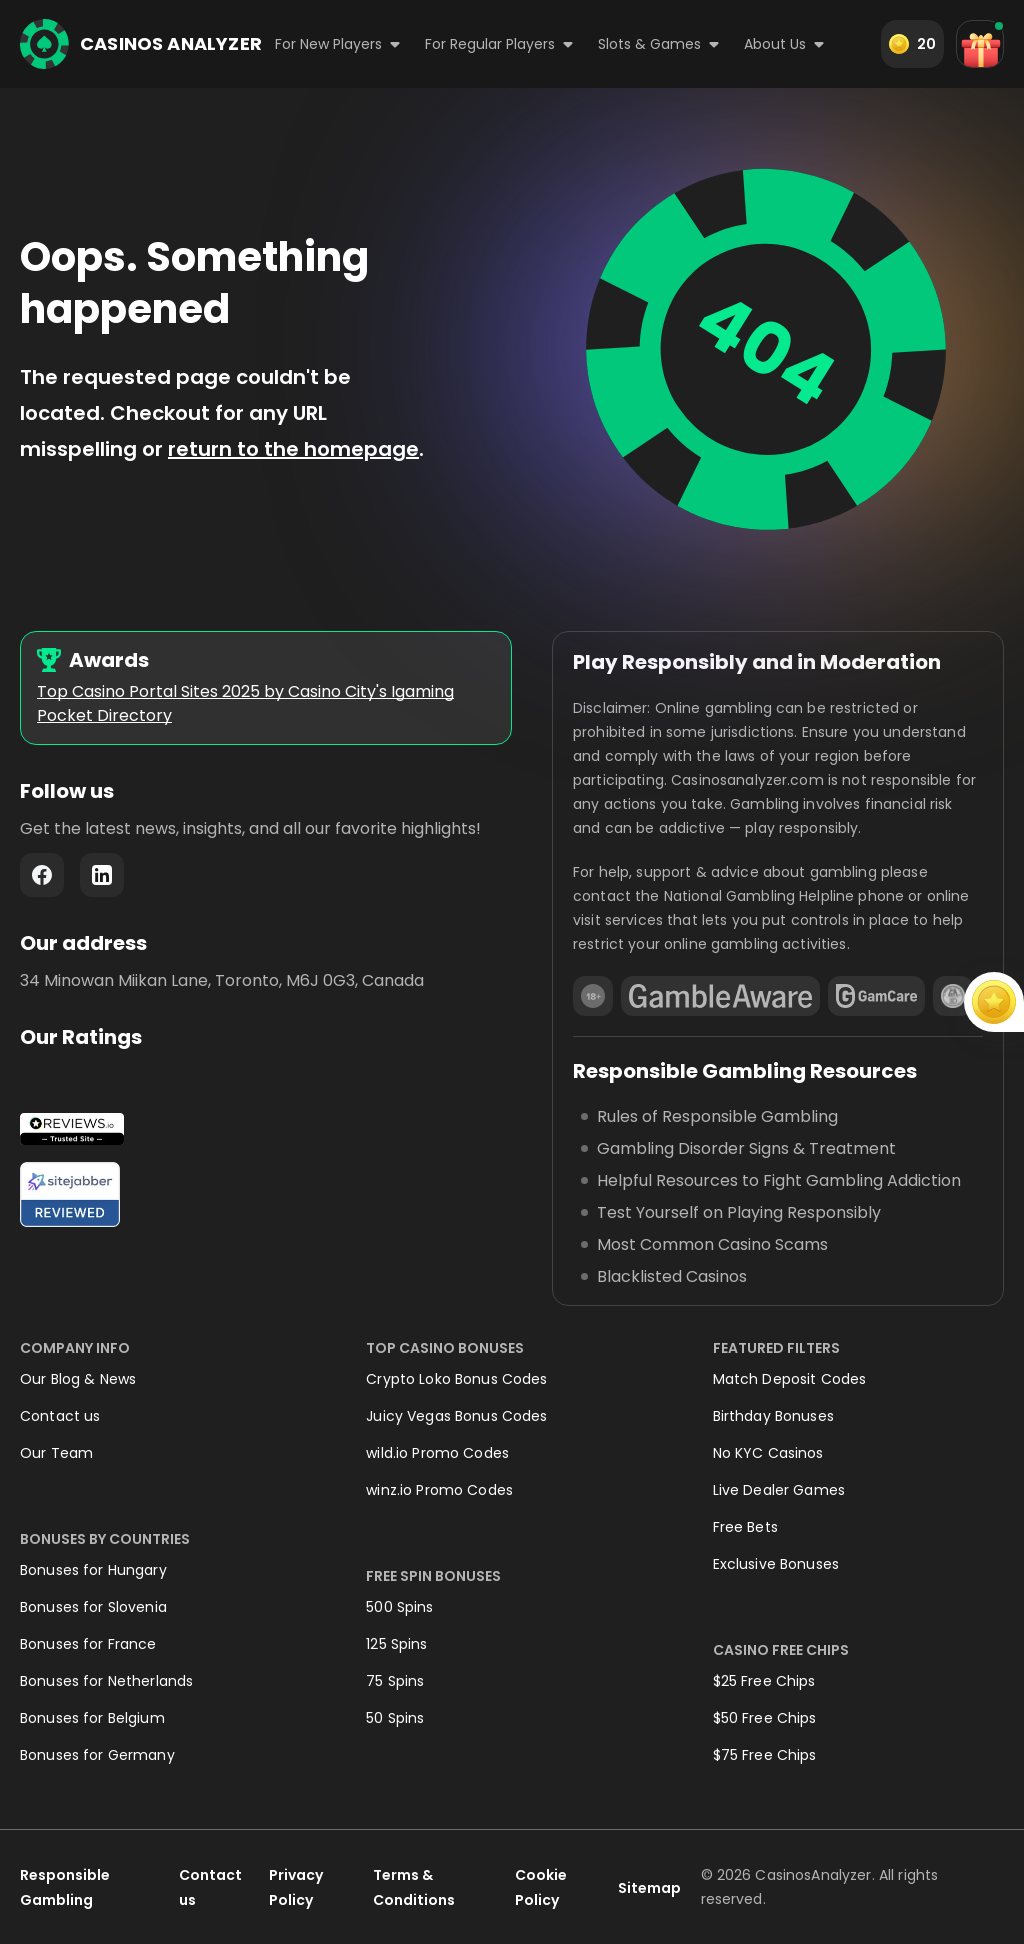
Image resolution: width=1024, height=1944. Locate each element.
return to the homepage (293, 449)
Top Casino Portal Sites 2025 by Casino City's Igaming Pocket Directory (245, 703)
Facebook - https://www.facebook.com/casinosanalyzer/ (42, 875)
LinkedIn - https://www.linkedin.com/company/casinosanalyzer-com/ (102, 875)
